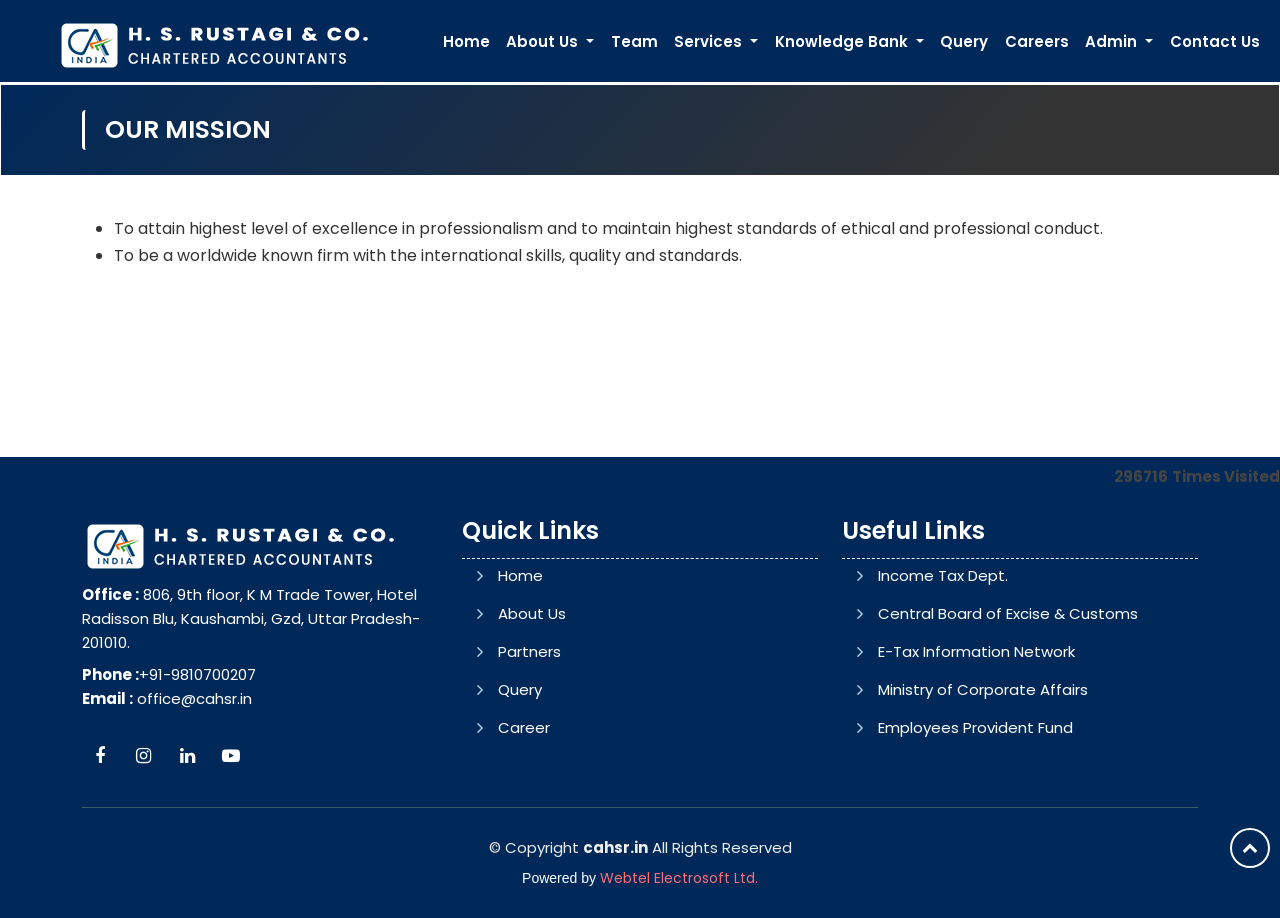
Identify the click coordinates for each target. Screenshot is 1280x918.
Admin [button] (1113, 41)
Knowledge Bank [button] (843, 41)
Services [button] (710, 41)
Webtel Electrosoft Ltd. (679, 878)
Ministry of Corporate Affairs (983, 689)
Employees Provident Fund (975, 727)
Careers (1037, 41)
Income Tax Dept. (943, 575)
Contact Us (1215, 41)
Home (466, 41)
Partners (529, 651)
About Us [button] (544, 41)
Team (634, 41)
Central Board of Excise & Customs (1008, 613)
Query (964, 41)
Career (524, 727)
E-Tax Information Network (976, 651)
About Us (532, 613)
